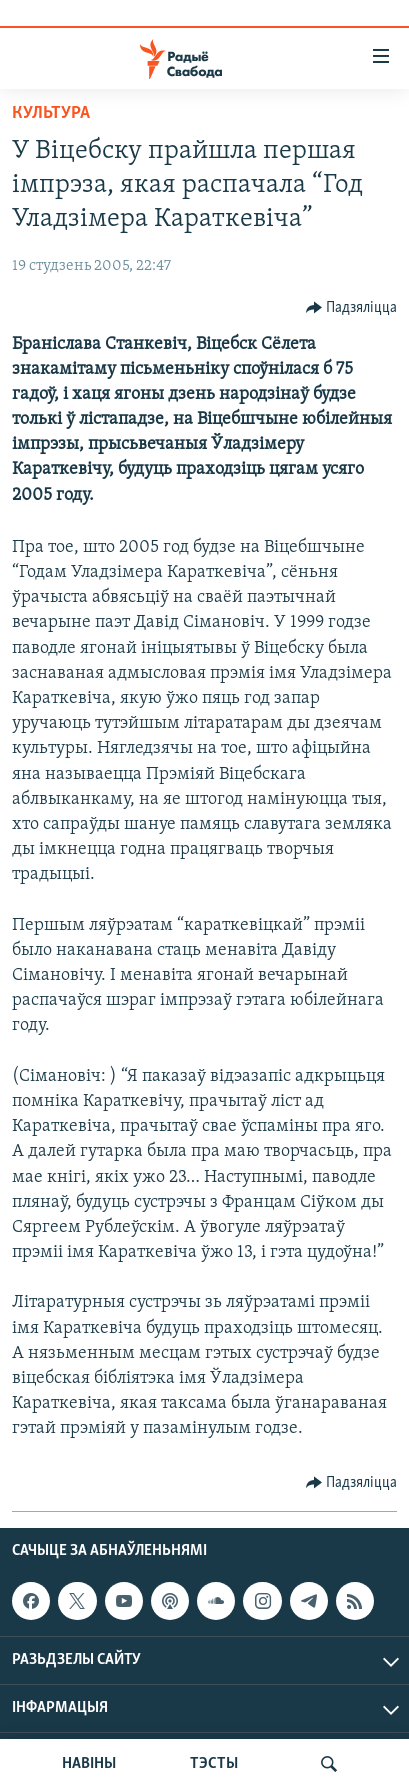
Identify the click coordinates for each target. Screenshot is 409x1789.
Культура (51, 113)
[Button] (352, 308)
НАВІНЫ (89, 1764)
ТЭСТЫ (214, 1764)
